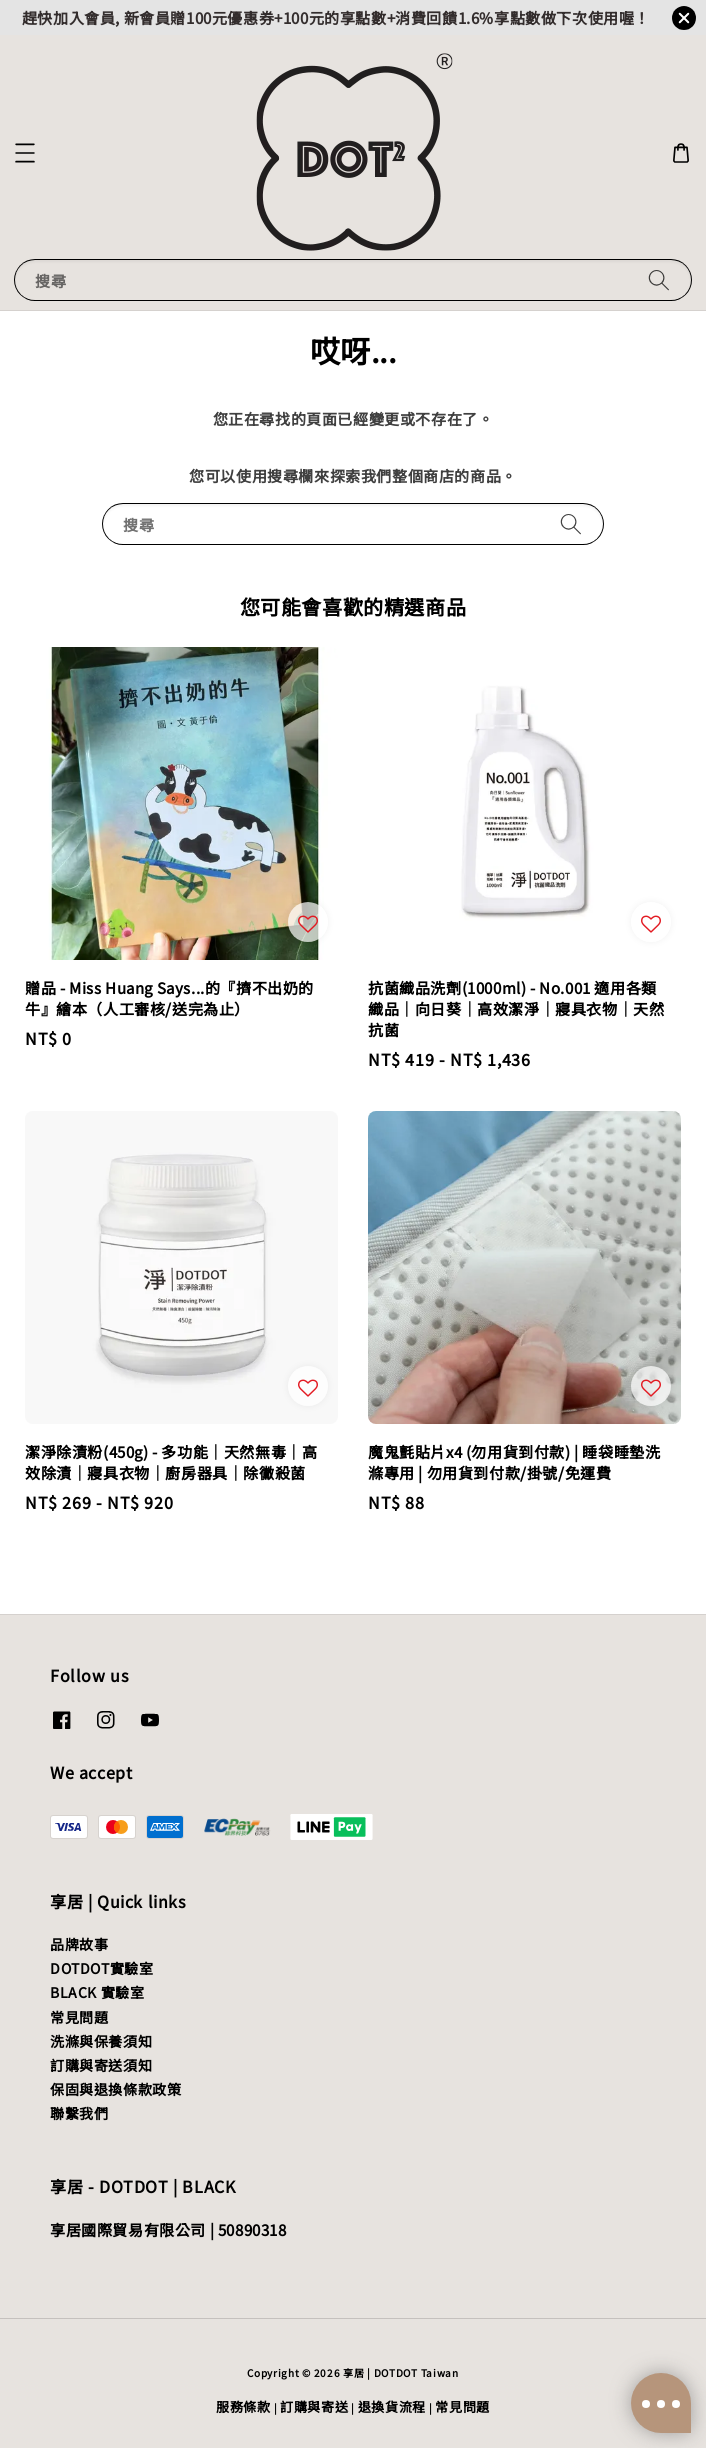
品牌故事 (79, 1944)
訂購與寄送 (314, 2406)
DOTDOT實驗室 (101, 1968)
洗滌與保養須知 (101, 2041)
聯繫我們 (79, 2113)
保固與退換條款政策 (115, 2089)
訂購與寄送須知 (101, 2065)
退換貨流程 (392, 2406)
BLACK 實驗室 (97, 1992)
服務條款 (243, 2406)
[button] (25, 153)
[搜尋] (659, 279)
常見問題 (79, 2017)
